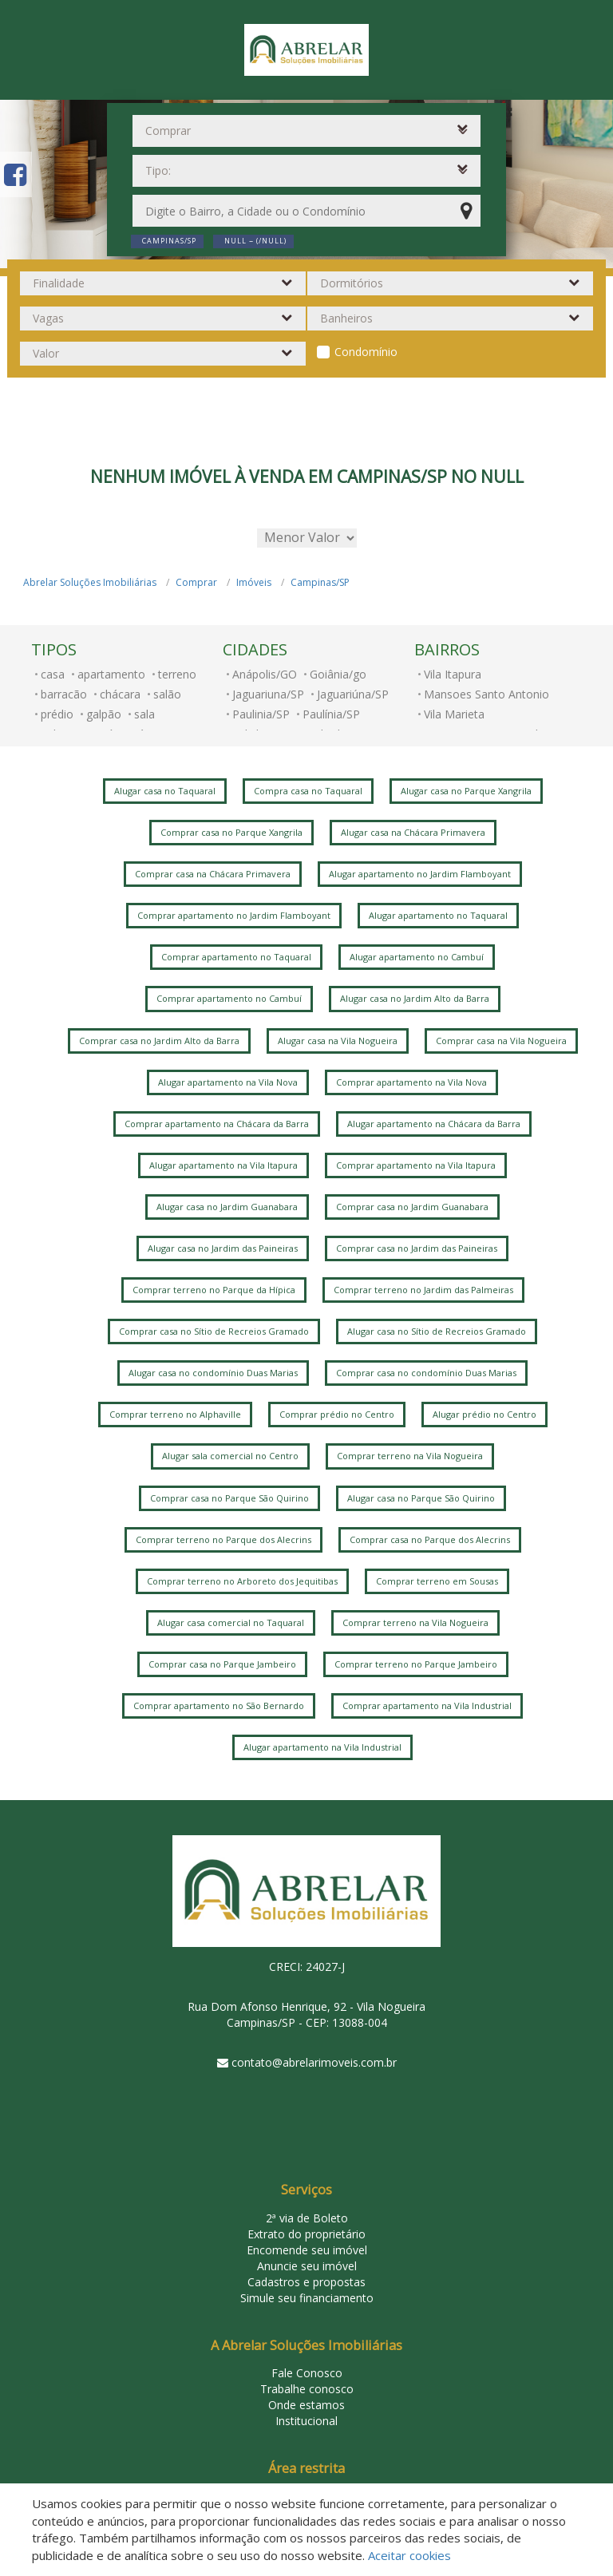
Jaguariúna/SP (353, 694)
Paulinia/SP (261, 714)
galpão (103, 714)
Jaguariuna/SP (268, 694)
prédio (57, 714)
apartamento (111, 674)
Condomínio (365, 351)
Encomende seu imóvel (307, 2249)
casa (53, 674)
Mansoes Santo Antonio (486, 694)
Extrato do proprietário (306, 2234)
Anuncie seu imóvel (307, 2265)
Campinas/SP (320, 582)
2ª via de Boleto (307, 2218)
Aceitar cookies (409, 2555)
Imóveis (253, 582)
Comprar (196, 582)
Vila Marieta (454, 714)
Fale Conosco (306, 2372)
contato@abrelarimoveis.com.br (314, 2062)
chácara (120, 694)
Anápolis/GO (264, 674)
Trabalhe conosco (307, 2388)
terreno (177, 674)
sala (144, 714)
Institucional (306, 2420)
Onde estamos (306, 2404)
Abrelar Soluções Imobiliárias (89, 582)
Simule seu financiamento (307, 2297)
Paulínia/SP (331, 714)
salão (167, 694)
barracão (64, 694)
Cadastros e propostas (306, 2281)
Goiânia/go (338, 674)
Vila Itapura (452, 674)
